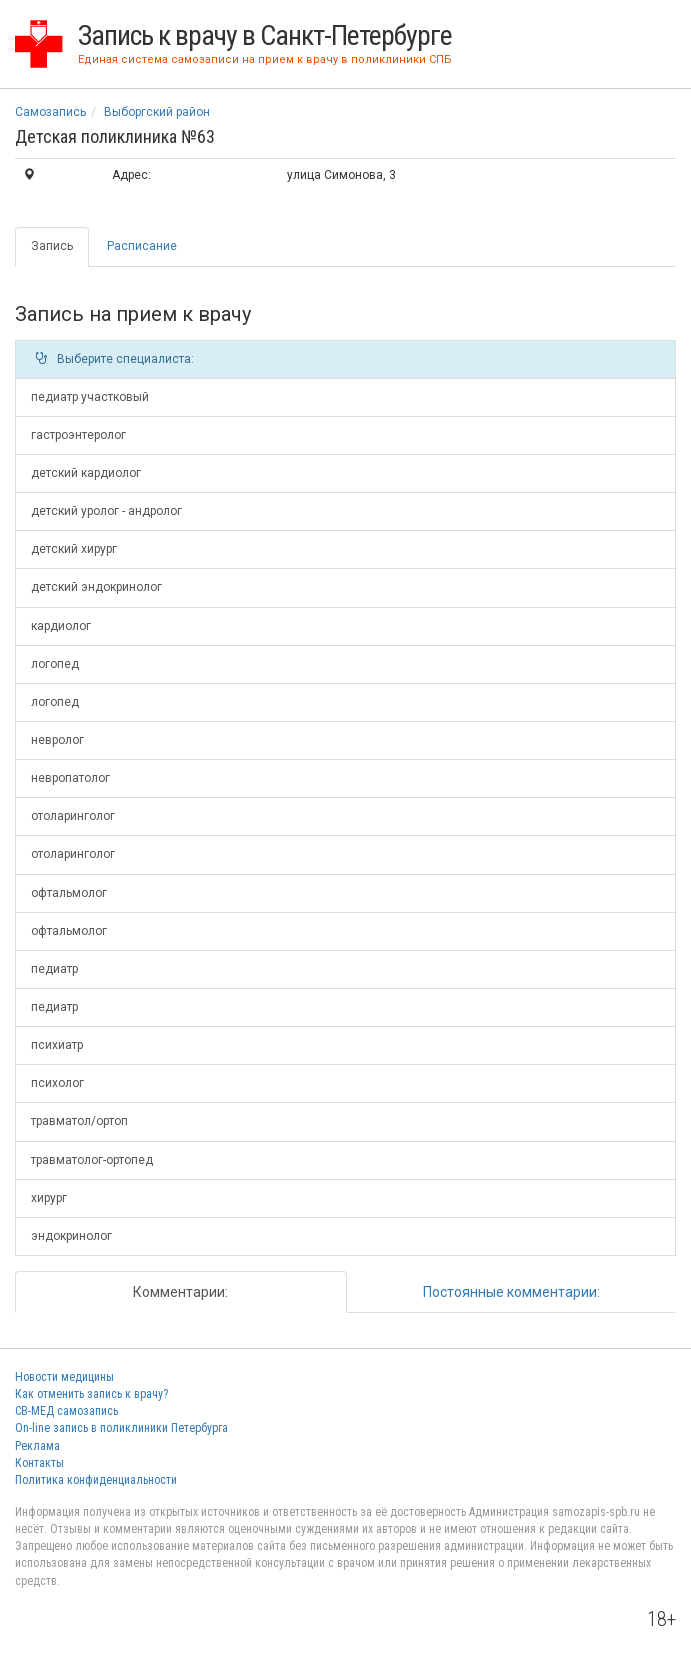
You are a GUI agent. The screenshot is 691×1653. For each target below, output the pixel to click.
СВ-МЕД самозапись (66, 1411)
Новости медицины (64, 1377)
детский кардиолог (86, 473)
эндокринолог (71, 1236)
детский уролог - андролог (106, 511)
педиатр (54, 969)
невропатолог (70, 778)
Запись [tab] (52, 246)
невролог (57, 740)
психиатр (57, 1045)
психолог (57, 1083)
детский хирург (74, 549)
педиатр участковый (90, 397)
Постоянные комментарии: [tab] (511, 1292)
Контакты (39, 1463)
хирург (49, 1198)
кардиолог (61, 626)
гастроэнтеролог (78, 435)
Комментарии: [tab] (180, 1292)
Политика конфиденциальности (96, 1480)
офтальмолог (69, 893)
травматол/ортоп (79, 1121)
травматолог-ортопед (92, 1160)
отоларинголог (73, 816)
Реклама (37, 1446)
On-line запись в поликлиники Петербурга (121, 1428)
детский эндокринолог (96, 587)
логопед (55, 664)
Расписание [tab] (142, 246)
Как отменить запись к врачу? (91, 1394)
